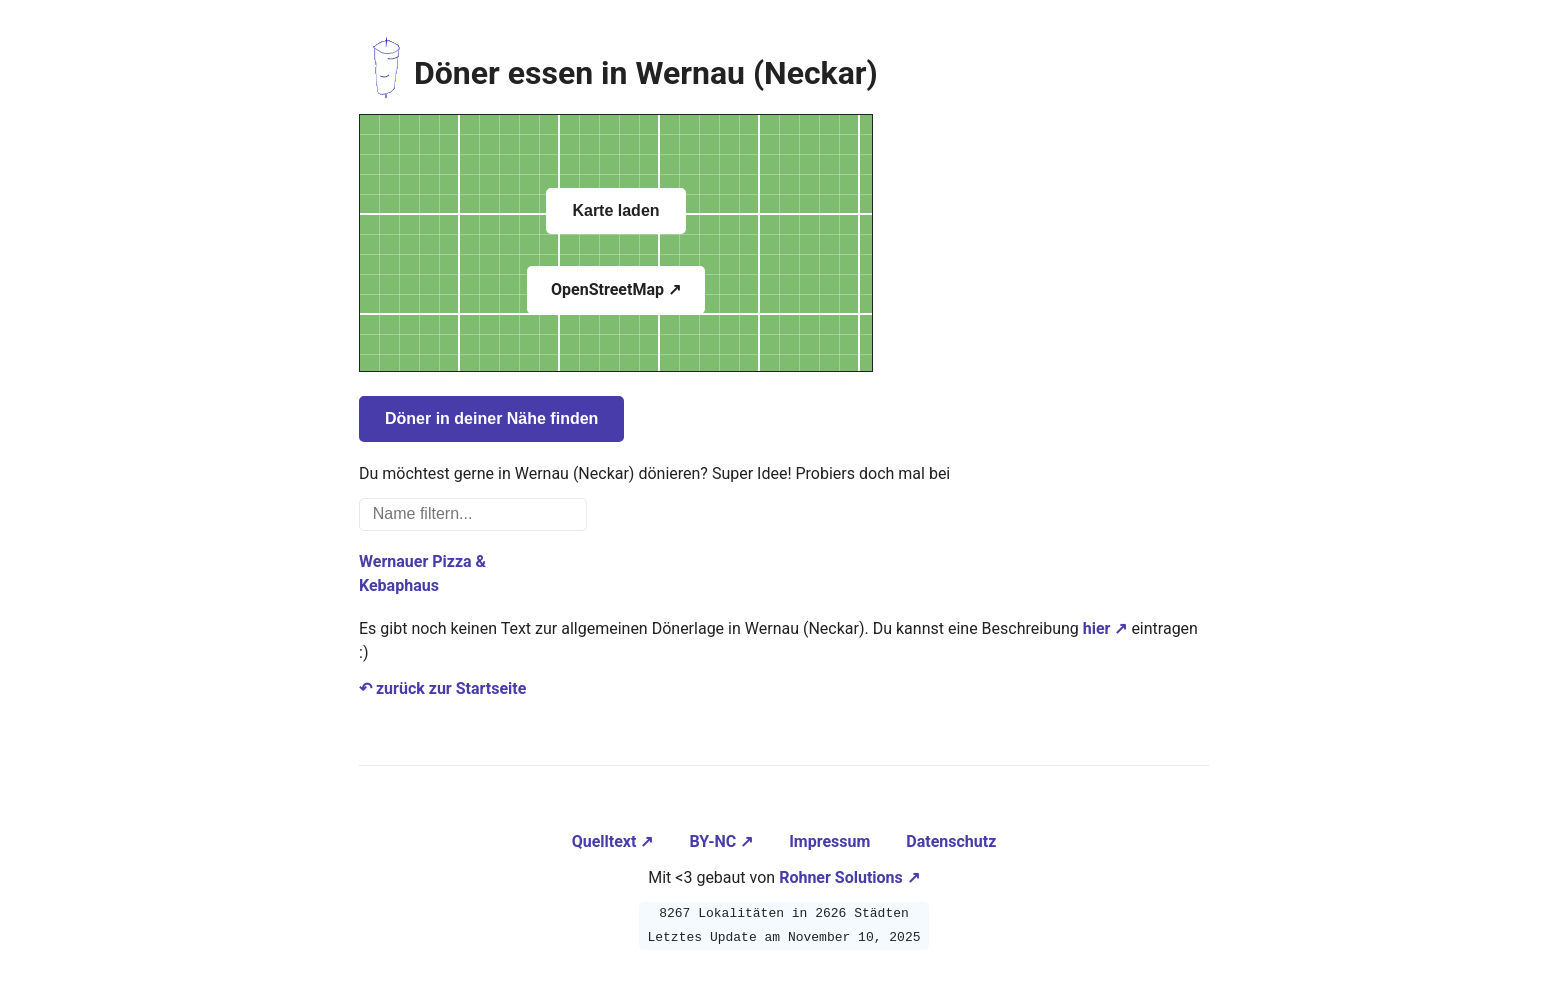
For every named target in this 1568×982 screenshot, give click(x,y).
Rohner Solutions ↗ (849, 877)
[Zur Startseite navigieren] (386, 73)
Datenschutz (951, 841)
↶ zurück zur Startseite (442, 688)
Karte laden (615, 210)
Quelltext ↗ (615, 841)
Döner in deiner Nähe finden (491, 418)
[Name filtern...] (473, 514)
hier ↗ (1105, 628)
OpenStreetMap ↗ (616, 289)
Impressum (831, 841)
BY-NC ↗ (723, 841)
